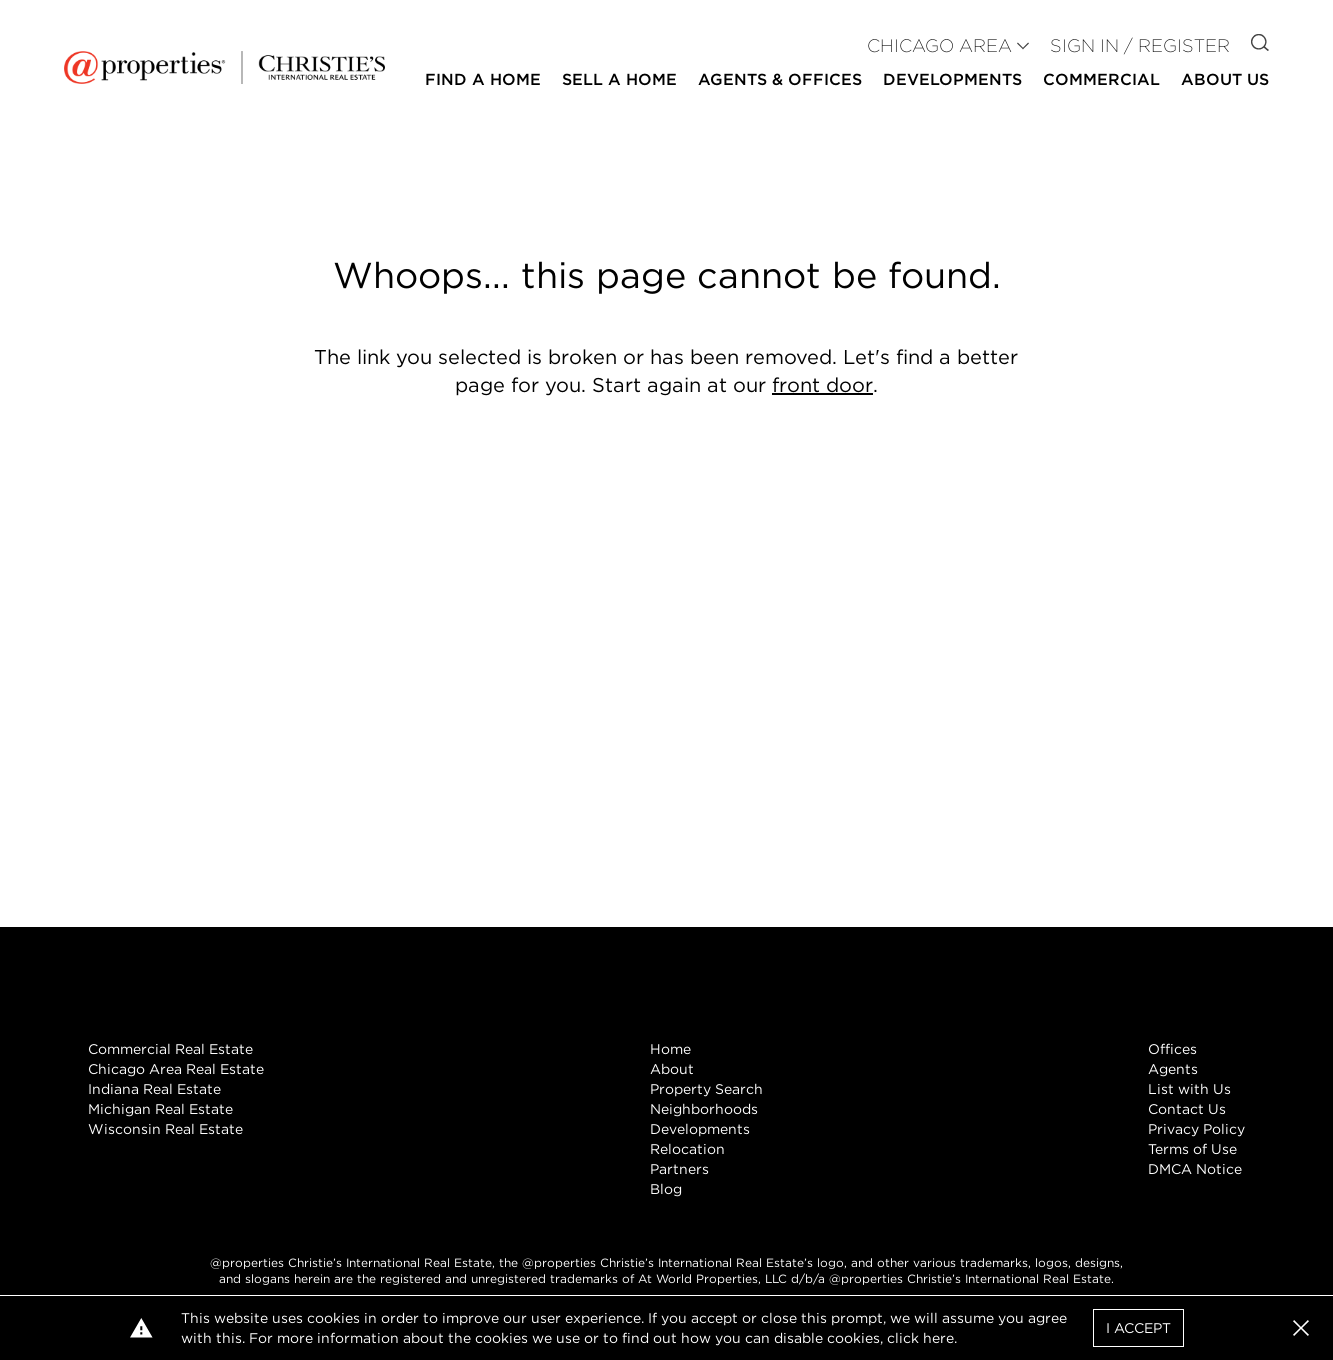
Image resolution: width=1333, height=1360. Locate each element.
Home (670, 1049)
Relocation (687, 1149)
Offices (1172, 1049)
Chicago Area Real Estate (176, 1069)
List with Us (1189, 1089)
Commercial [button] (1101, 79)
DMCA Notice (1195, 1169)
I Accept (1138, 1328)
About (672, 1069)
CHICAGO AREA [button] (939, 45)
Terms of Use (1192, 1149)
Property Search (706, 1089)
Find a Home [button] (483, 79)
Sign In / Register (1140, 45)
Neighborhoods (704, 1109)
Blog (666, 1189)
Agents (1173, 1069)
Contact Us (1187, 1109)
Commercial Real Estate (170, 1049)
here (938, 1338)
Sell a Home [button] (619, 79)
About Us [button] (1225, 79)
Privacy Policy (1196, 1129)
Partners (679, 1169)
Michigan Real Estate (160, 1109)
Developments (952, 79)
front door (822, 385)
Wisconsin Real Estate (165, 1129)
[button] (1301, 1328)
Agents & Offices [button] (780, 79)
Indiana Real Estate (154, 1089)
